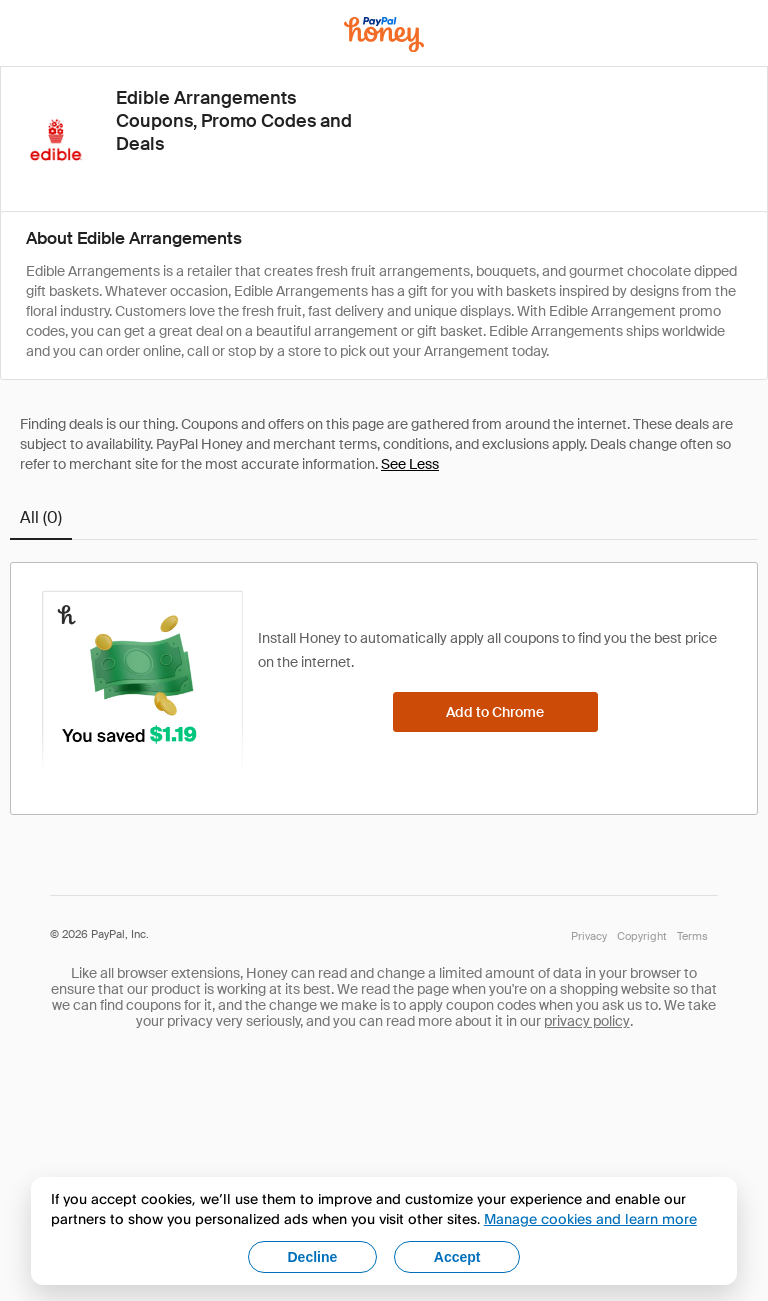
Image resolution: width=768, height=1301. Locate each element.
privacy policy (587, 1021)
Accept (457, 1257)
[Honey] (384, 34)
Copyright (642, 936)
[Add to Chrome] (495, 712)
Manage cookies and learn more (590, 1218)
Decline (313, 1257)
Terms (692, 936)
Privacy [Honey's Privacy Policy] (589, 936)
